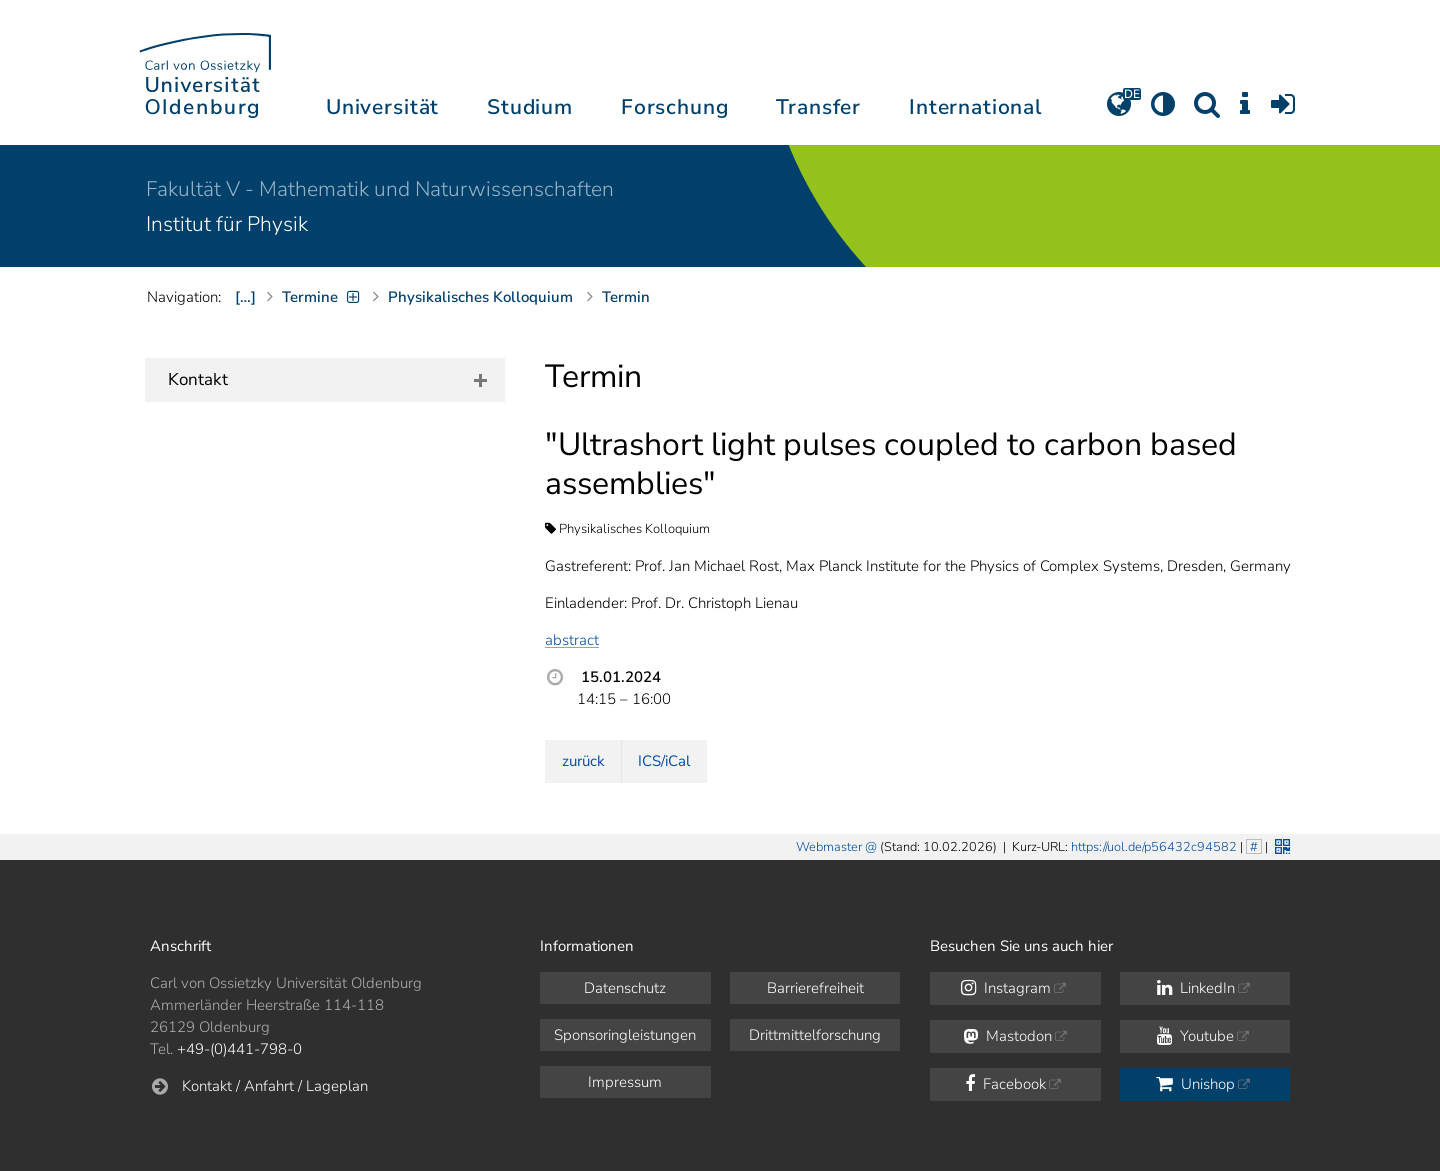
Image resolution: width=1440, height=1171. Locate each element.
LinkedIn (1196, 988)
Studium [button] (530, 107)
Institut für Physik (227, 224)
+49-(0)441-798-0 (239, 1049)
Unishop (1195, 1084)
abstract (572, 640)
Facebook (1005, 1084)
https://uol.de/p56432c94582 (1154, 847)
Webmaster (829, 847)
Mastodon (1007, 1036)
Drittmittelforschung (815, 1035)
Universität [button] (382, 107)
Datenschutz (625, 988)
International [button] (975, 107)
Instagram (1006, 988)
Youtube (1195, 1036)
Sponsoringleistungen (625, 1035)
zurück (583, 761)
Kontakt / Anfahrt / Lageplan (275, 1086)
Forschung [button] (675, 107)
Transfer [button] (818, 107)
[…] (245, 297)
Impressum (625, 1082)
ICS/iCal (664, 761)
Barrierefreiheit (815, 988)
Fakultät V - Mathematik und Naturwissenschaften (380, 189)
